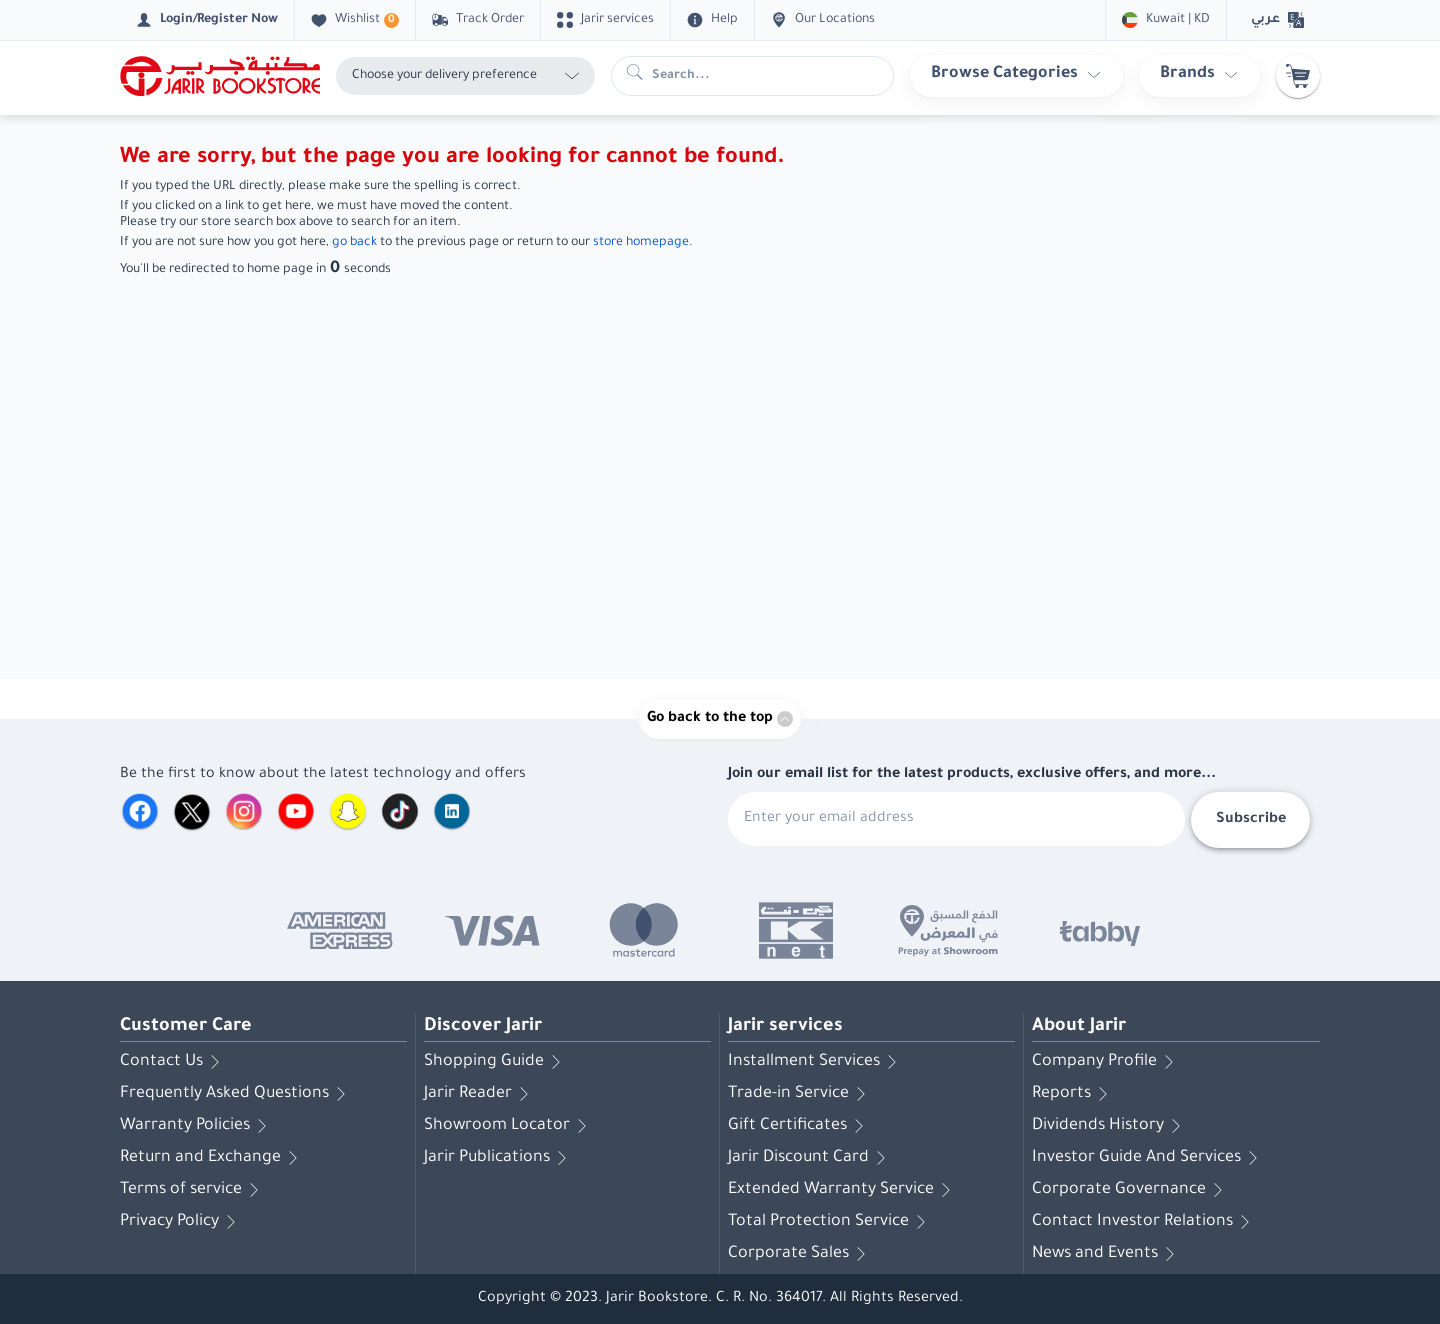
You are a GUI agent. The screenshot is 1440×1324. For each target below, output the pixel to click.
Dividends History (1110, 1126)
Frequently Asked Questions (236, 1094)
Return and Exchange (212, 1158)
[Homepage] (220, 76)
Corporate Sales (800, 1254)
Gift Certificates (799, 1126)
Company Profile (1106, 1062)
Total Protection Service (830, 1222)
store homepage (641, 243)
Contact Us (173, 1062)
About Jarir (1079, 1027)
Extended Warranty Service (843, 1190)
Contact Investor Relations (1144, 1222)
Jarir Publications (499, 1158)
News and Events (1107, 1254)
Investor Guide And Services (1148, 1158)
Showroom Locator (509, 1126)
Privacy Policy (181, 1222)
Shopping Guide (496, 1062)
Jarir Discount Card (810, 1158)
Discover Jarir (483, 1027)
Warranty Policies (197, 1126)
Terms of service (193, 1190)
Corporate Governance (1131, 1190)
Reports (1073, 1094)
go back (354, 243)
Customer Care (186, 1027)
